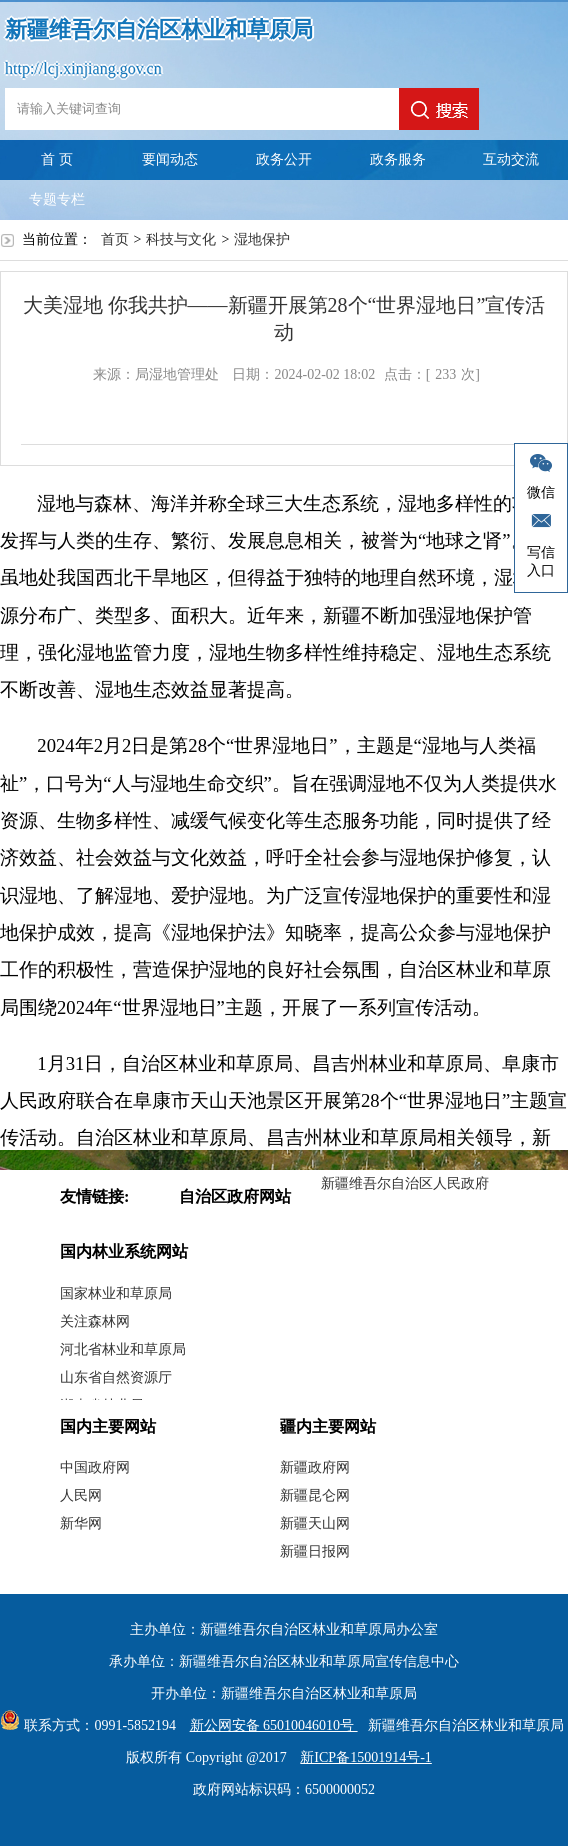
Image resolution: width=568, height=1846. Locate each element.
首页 (115, 239)
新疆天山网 (315, 1523)
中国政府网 (95, 1467)
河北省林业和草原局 (123, 1349)
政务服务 (398, 159)
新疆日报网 (315, 1551)
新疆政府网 (315, 1467)
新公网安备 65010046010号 (269, 1725)
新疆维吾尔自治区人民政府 (405, 1183)
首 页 (57, 159)
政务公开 (284, 159)
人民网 (81, 1495)
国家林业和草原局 (116, 1293)
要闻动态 (170, 159)
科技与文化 (181, 239)
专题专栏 (57, 199)
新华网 (81, 1523)
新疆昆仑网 (315, 1495)
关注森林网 (95, 1321)
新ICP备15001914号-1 (365, 1757)
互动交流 (511, 159)
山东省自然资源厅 (116, 1377)
